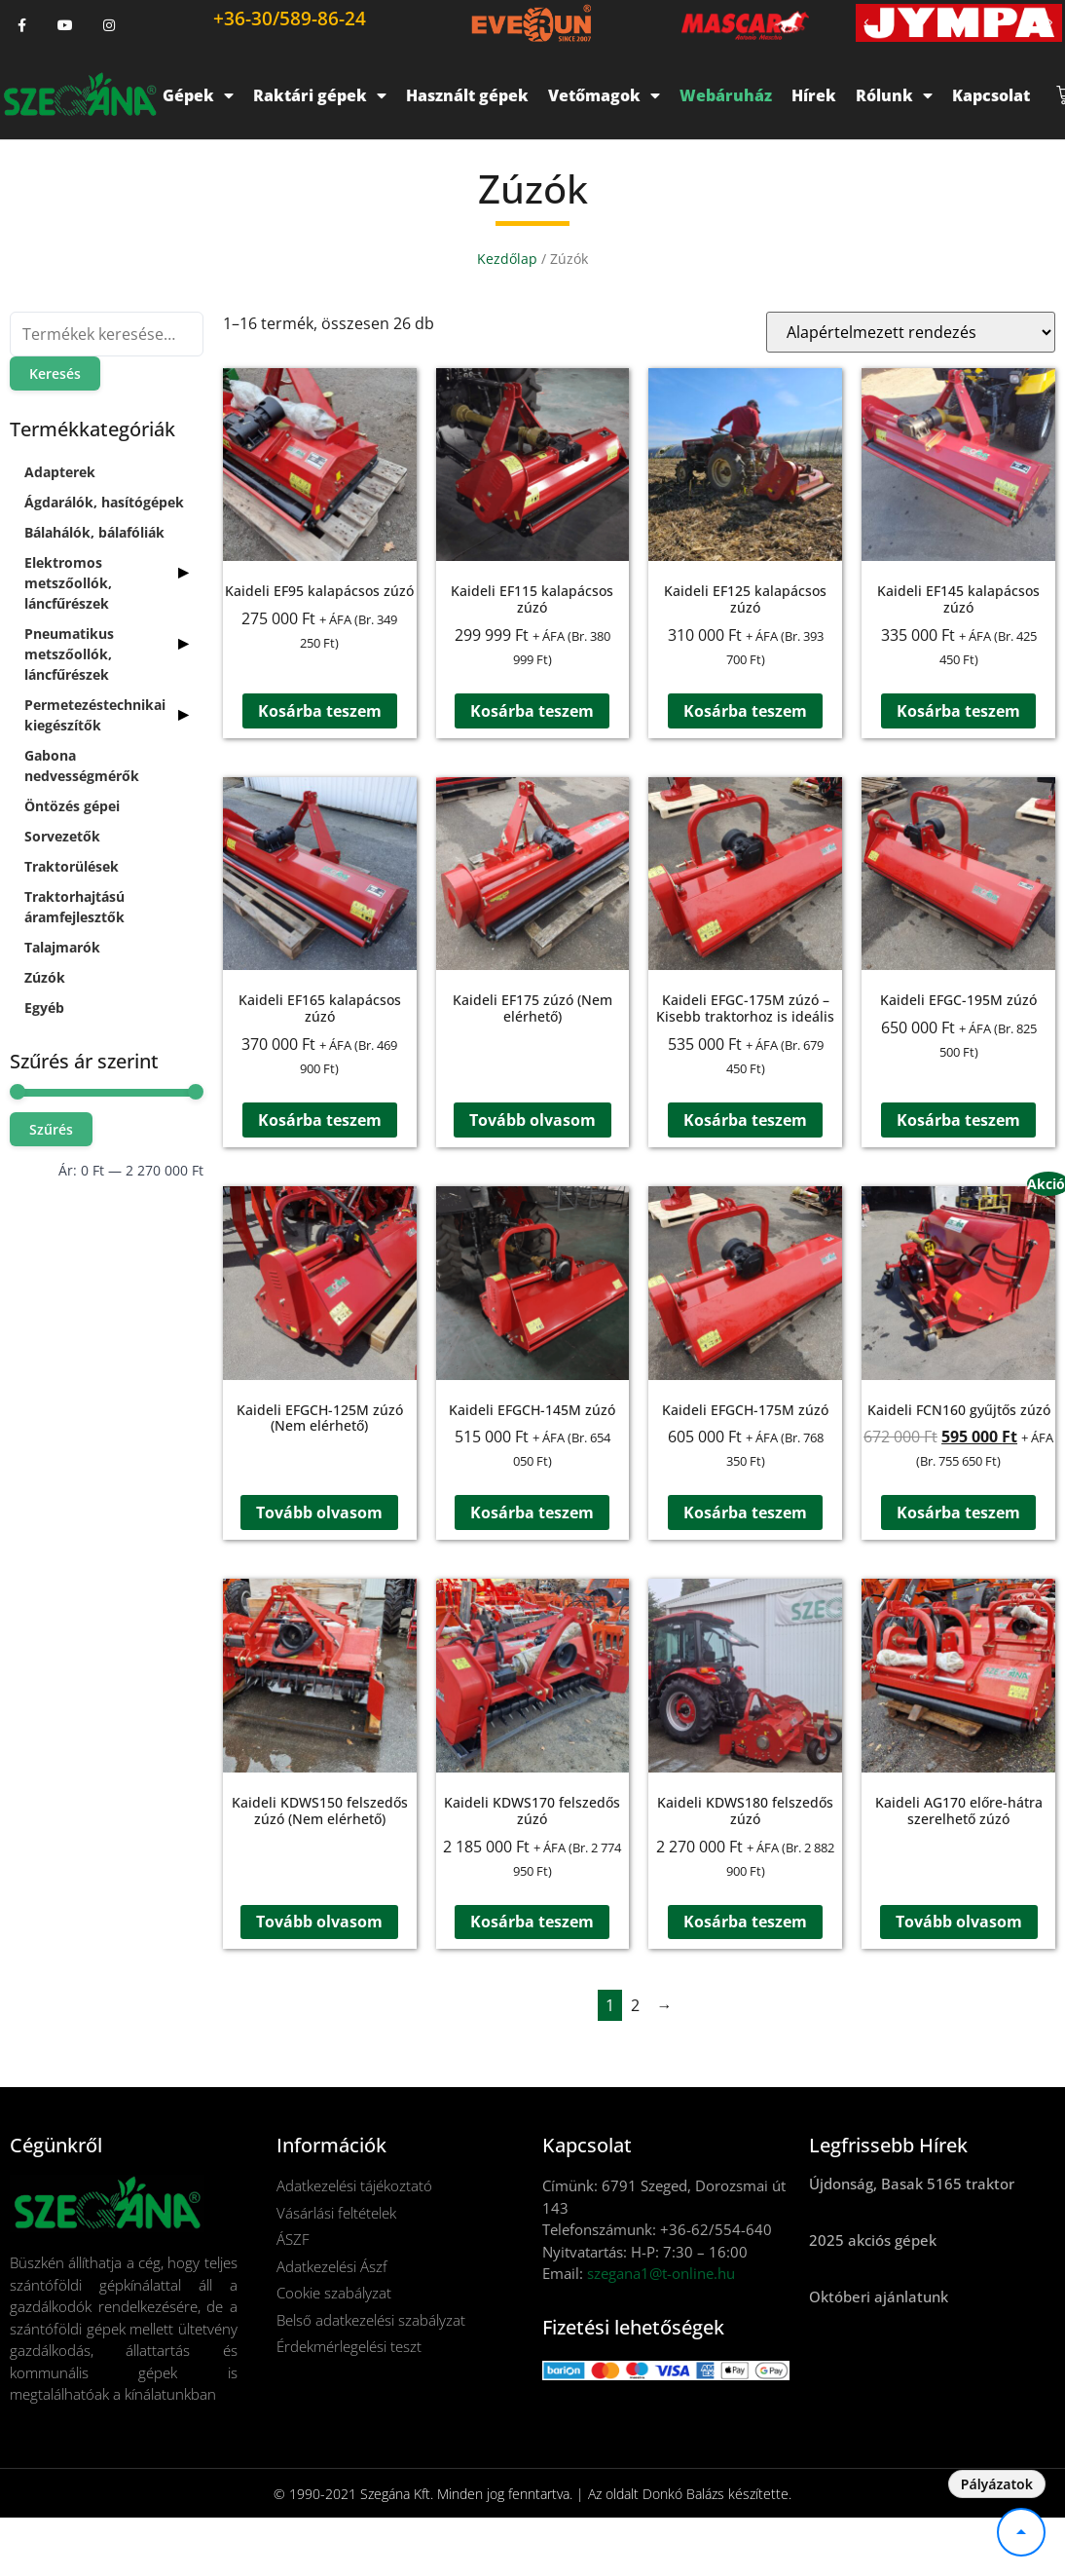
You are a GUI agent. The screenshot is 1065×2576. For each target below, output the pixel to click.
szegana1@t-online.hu (661, 2273)
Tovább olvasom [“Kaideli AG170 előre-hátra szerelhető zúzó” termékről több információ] (959, 1922)
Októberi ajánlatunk (878, 2296)
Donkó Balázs (683, 2493)
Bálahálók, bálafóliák (94, 532)
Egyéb (44, 1007)
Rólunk (894, 95)
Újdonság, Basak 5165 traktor (911, 2183)
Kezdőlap (507, 258)
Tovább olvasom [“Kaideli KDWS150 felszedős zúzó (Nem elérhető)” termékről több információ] (319, 1922)
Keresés (55, 373)
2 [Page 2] (635, 2005)
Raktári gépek (319, 95)
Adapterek (59, 472)
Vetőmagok (604, 95)
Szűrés (51, 1129)
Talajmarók (62, 947)
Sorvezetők (62, 836)
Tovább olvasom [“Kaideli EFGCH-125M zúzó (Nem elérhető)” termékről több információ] (319, 1512)
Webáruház (725, 95)
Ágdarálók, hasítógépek (104, 502)
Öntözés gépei (72, 806)
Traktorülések (71, 866)
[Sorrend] (910, 332)
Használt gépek (467, 95)
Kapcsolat (991, 95)
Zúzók (44, 977)
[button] (866, 23)
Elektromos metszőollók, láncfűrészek (68, 583)
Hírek (813, 95)
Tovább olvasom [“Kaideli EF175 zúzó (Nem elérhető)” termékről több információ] (532, 1120)
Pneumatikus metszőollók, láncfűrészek (69, 654)
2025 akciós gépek (872, 2240)
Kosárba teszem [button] (320, 711)
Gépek (198, 95)
